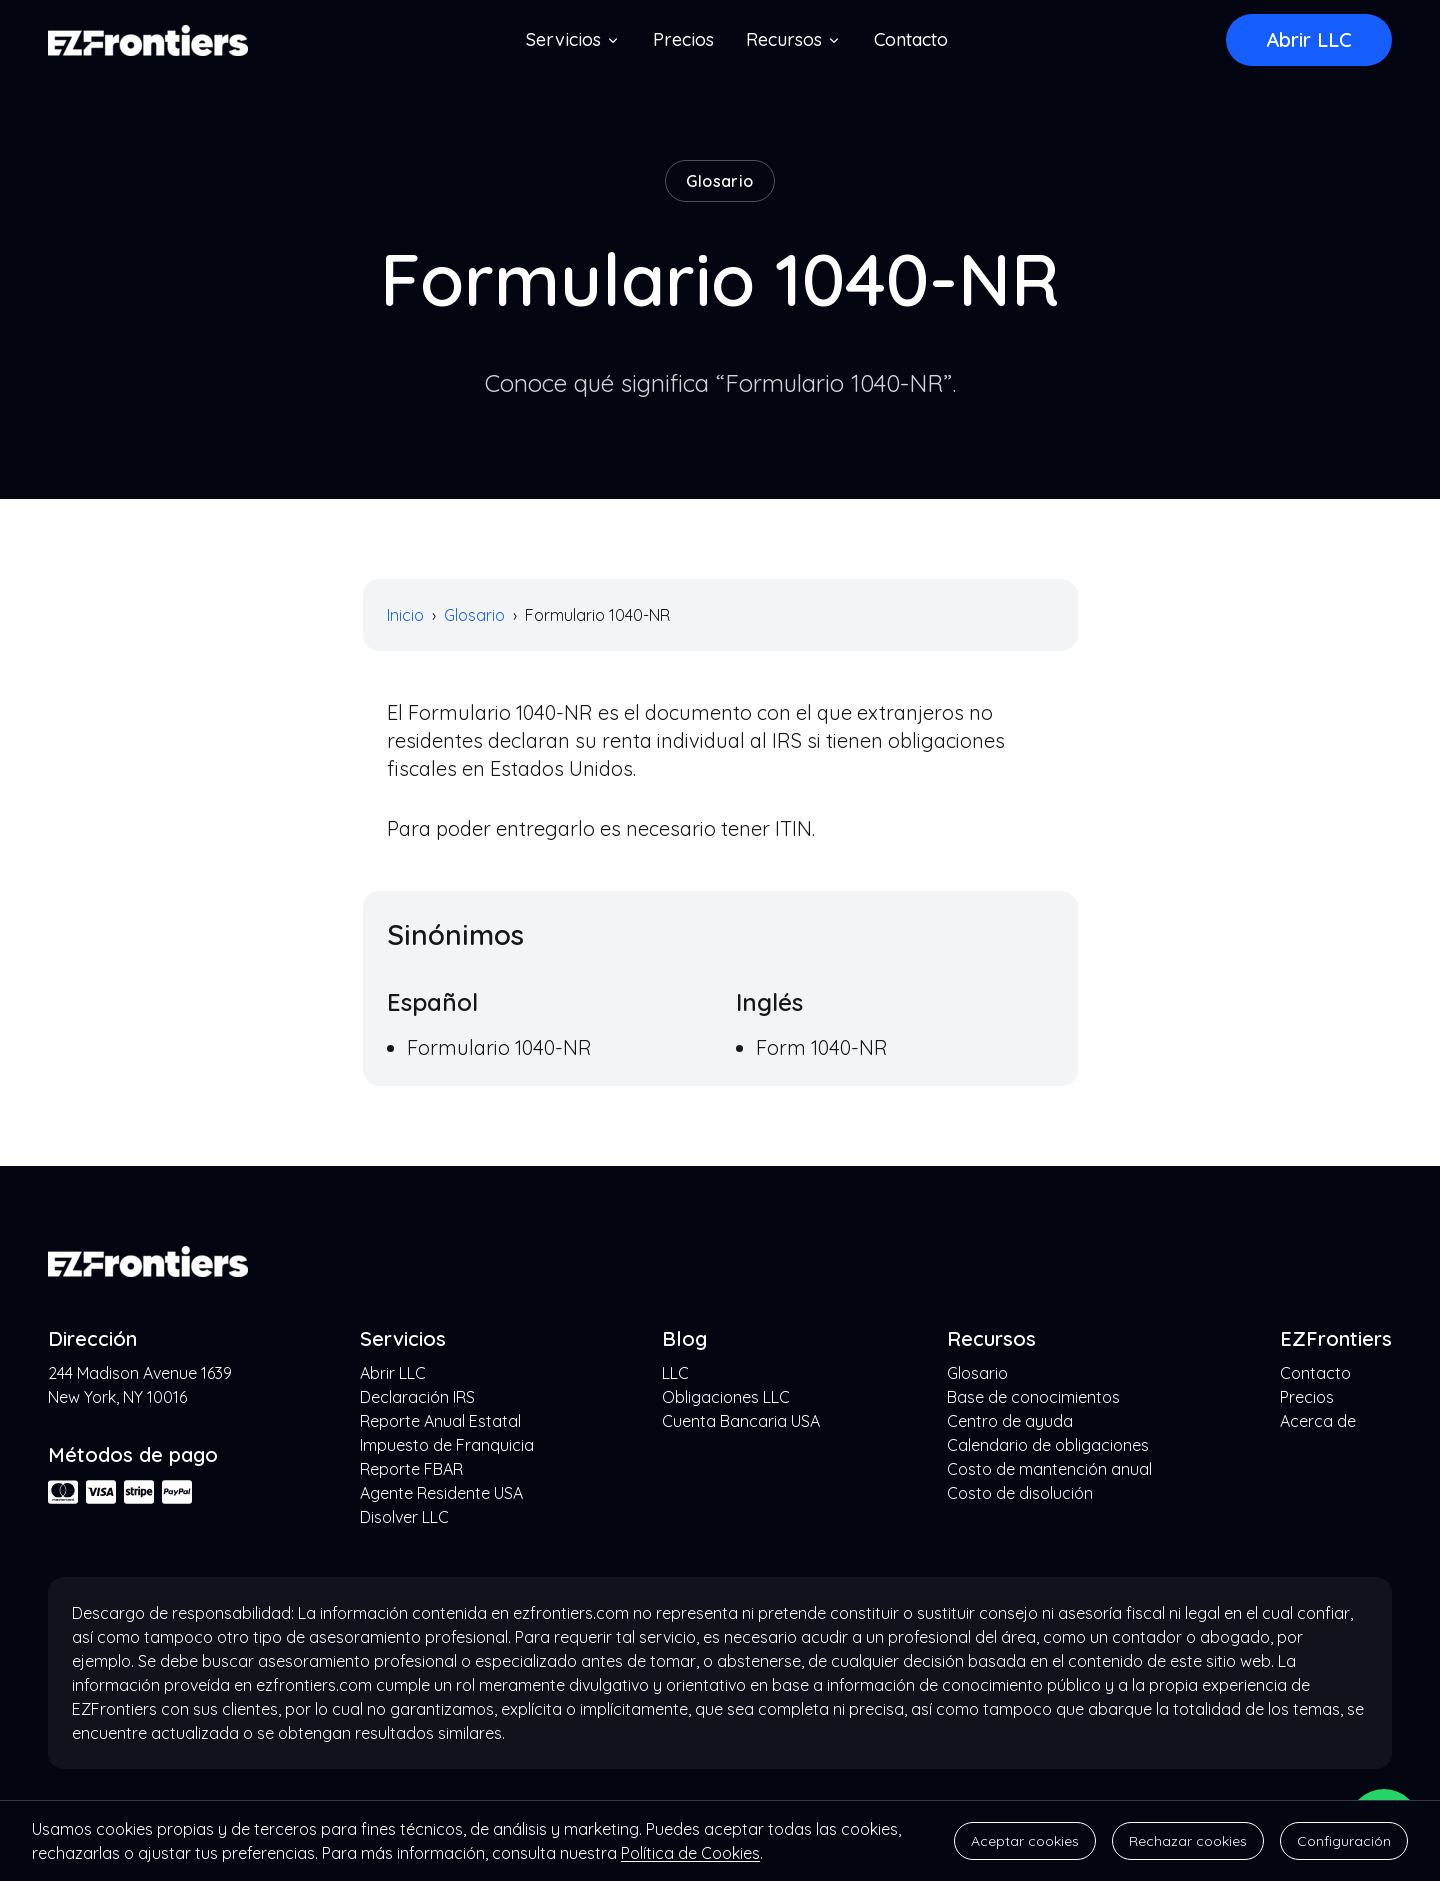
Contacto (911, 39)
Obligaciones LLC (726, 1397)
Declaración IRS (417, 1397)
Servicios (573, 39)
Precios (683, 39)
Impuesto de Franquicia (447, 1445)
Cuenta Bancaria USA (741, 1421)
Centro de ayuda (1010, 1421)
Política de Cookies (690, 1853)
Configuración (1344, 1841)
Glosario (474, 615)
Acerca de (1318, 1421)
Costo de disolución (1020, 1493)
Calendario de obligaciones (1048, 1445)
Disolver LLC (404, 1517)
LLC (675, 1373)
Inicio (405, 615)
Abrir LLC (1309, 39)
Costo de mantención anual (1049, 1469)
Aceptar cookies (1025, 1841)
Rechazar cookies (1188, 1841)
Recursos (794, 39)
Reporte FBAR (411, 1469)
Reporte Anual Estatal (440, 1421)
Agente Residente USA (441, 1493)
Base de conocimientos (1033, 1397)
